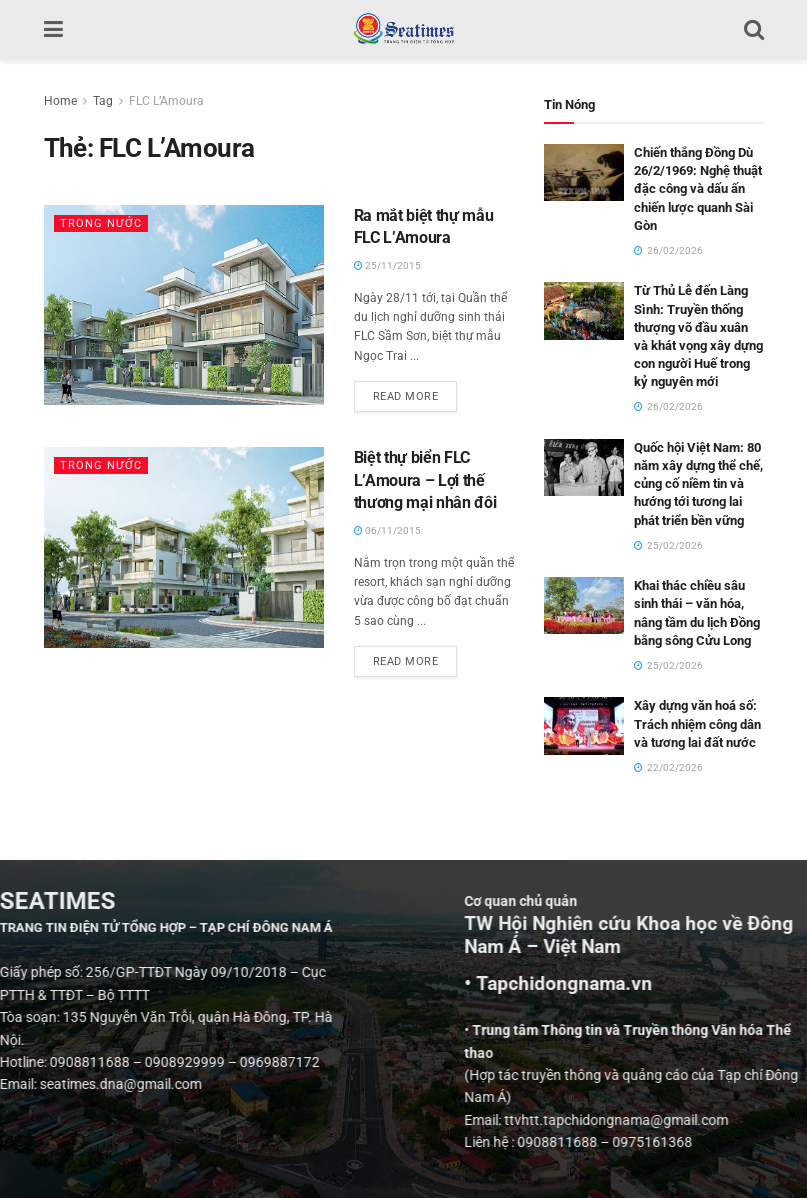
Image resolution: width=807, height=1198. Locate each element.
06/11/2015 (387, 530)
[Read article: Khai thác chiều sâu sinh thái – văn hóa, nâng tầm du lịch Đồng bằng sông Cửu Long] (584, 605)
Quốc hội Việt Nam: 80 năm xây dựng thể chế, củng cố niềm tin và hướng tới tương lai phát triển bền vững (698, 484)
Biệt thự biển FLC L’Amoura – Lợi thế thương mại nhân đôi (425, 480)
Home (60, 101)
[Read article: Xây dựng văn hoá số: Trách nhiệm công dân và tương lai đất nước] (584, 725)
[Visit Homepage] (403, 30)
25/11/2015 (387, 265)
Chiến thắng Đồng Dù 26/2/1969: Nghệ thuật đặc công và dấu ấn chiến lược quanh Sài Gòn (698, 189)
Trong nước (101, 223)
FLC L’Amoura (166, 101)
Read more (415, 392)
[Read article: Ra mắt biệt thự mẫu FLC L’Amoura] (184, 305)
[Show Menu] (53, 30)
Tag (103, 101)
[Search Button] (754, 30)
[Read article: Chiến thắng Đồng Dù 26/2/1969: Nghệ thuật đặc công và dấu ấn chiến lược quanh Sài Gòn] (584, 172)
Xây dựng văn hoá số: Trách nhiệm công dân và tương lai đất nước (697, 723)
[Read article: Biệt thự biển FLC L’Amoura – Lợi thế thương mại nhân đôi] (184, 547)
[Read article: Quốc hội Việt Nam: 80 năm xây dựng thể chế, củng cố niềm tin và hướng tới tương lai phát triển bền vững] (584, 467)
